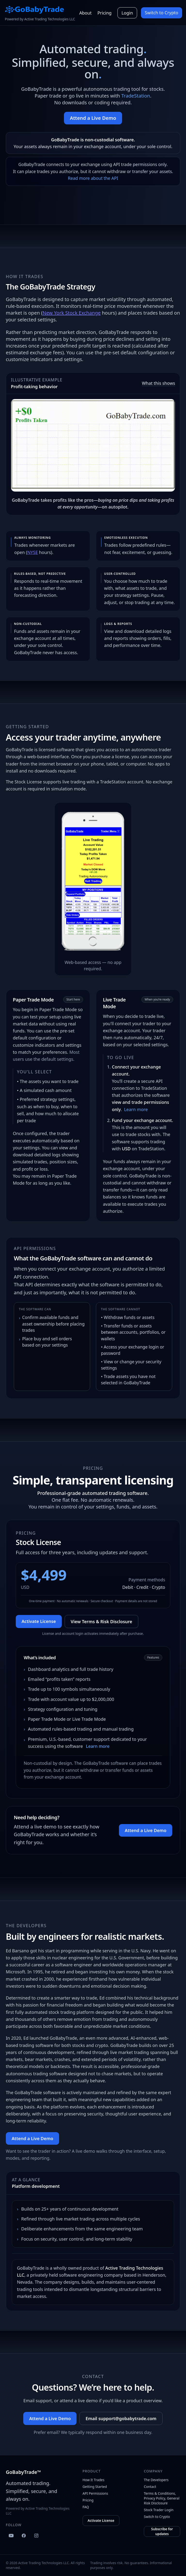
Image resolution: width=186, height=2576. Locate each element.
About (85, 13)
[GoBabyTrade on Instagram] (36, 2535)
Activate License (39, 1621)
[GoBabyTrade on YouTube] (11, 2535)
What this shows (158, 383)
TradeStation (135, 95)
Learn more (136, 1109)
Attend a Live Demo (93, 118)
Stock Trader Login (158, 2510)
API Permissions (95, 2493)
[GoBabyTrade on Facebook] (23, 2535)
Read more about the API (93, 178)
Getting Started (95, 2486)
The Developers (156, 2480)
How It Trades (93, 2480)
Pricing (104, 13)
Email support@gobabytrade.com (120, 2418)
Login (127, 13)
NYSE (32, 552)
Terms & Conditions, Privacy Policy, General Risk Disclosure (161, 2498)
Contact (150, 2486)
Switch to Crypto (161, 12)
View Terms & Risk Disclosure (101, 1621)
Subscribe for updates (162, 2531)
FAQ (86, 2507)
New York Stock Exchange (72, 313)
